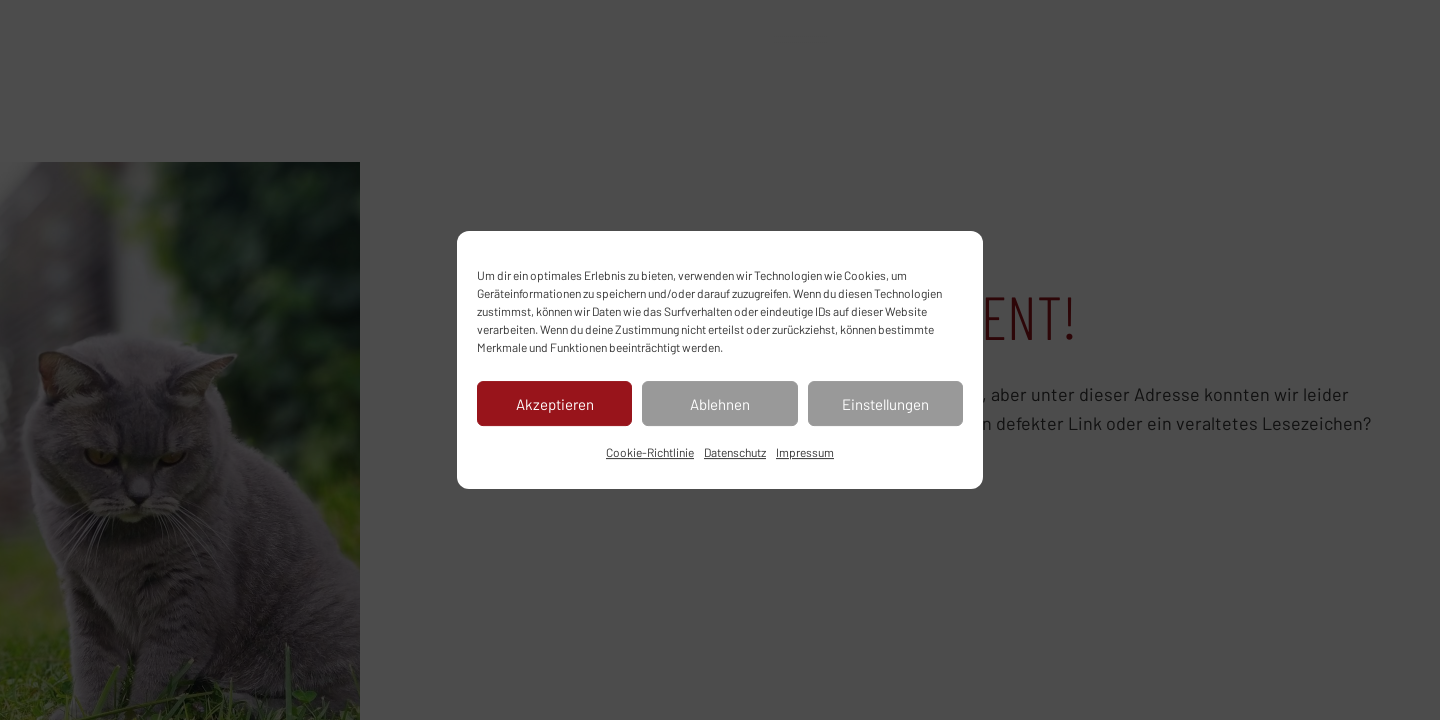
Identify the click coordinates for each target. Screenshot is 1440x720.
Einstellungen (885, 404)
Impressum (805, 452)
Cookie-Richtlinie (650, 452)
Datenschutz (735, 452)
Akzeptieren (555, 404)
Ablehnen (720, 404)
